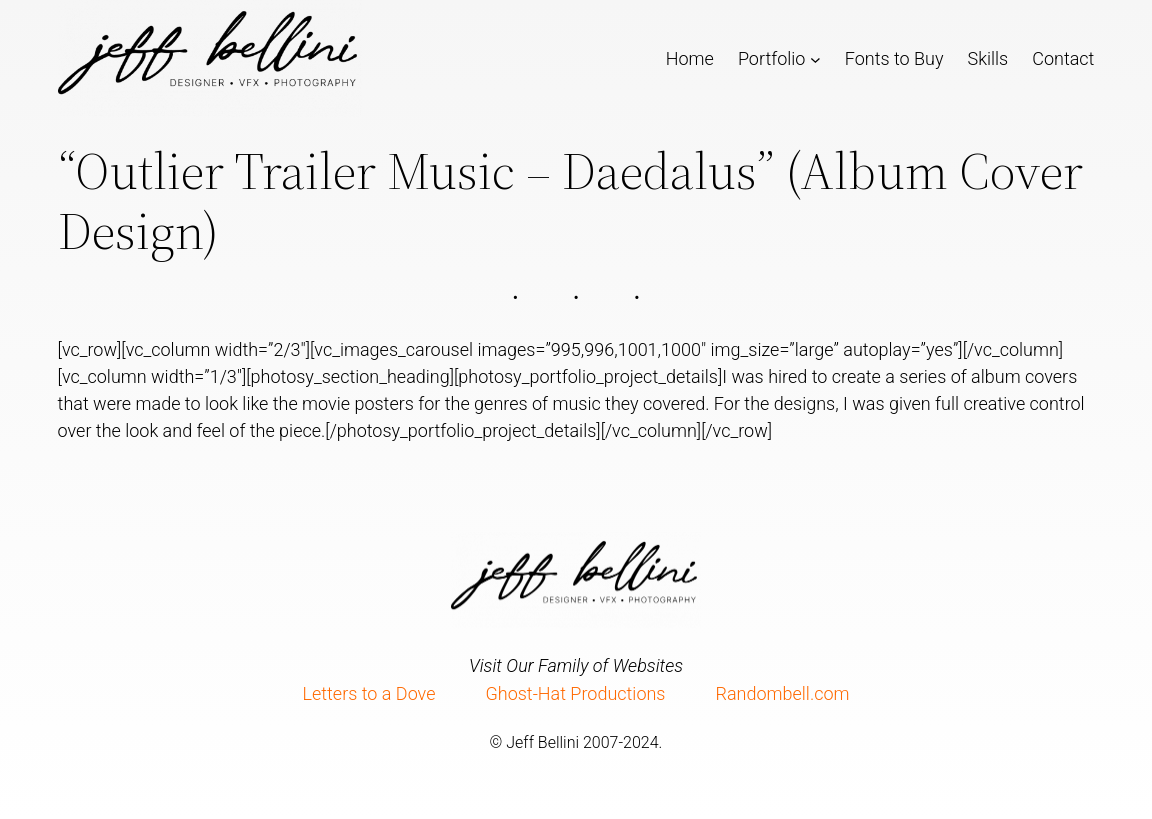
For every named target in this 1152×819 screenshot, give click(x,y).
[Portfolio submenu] (815, 58)
